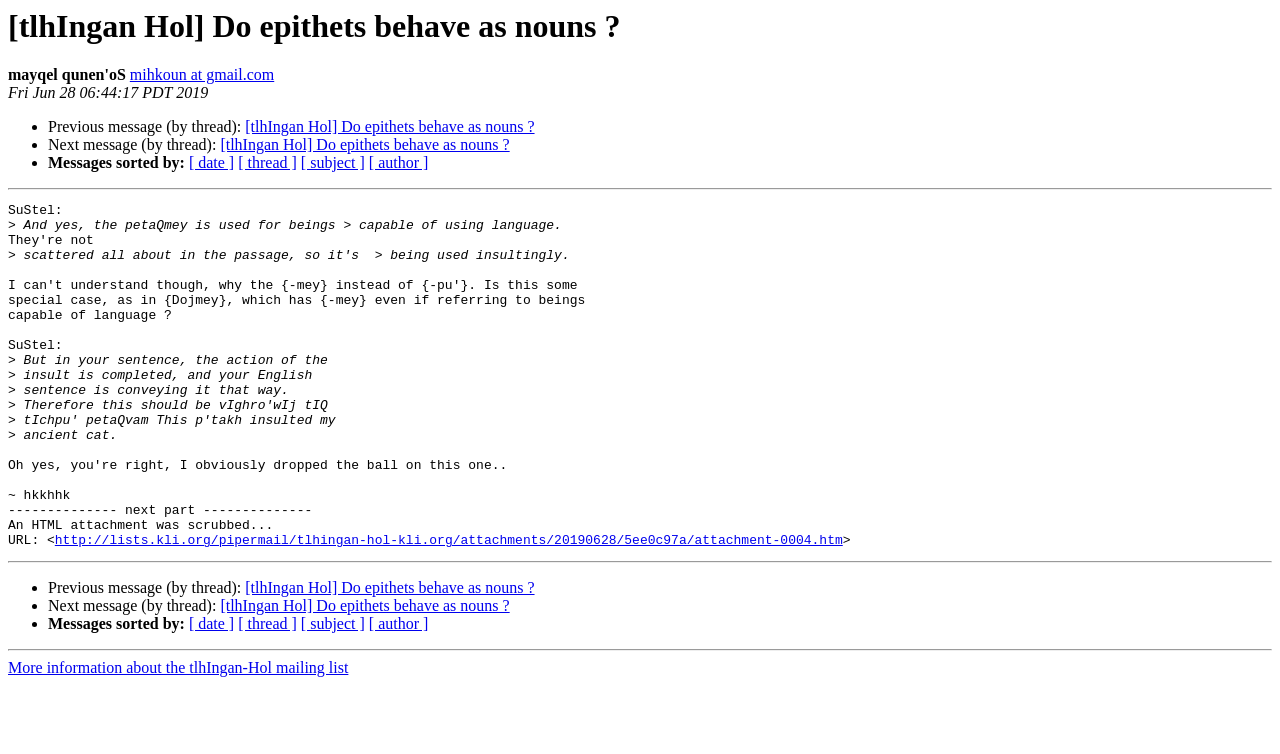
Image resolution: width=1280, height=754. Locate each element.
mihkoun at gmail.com (202, 74)
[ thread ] (267, 162)
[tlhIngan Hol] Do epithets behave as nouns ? (389, 126)
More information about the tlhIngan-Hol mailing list (178, 736)
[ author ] (399, 162)
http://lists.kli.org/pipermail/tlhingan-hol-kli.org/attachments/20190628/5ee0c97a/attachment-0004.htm (449, 608)
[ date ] (211, 162)
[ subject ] (333, 162)
